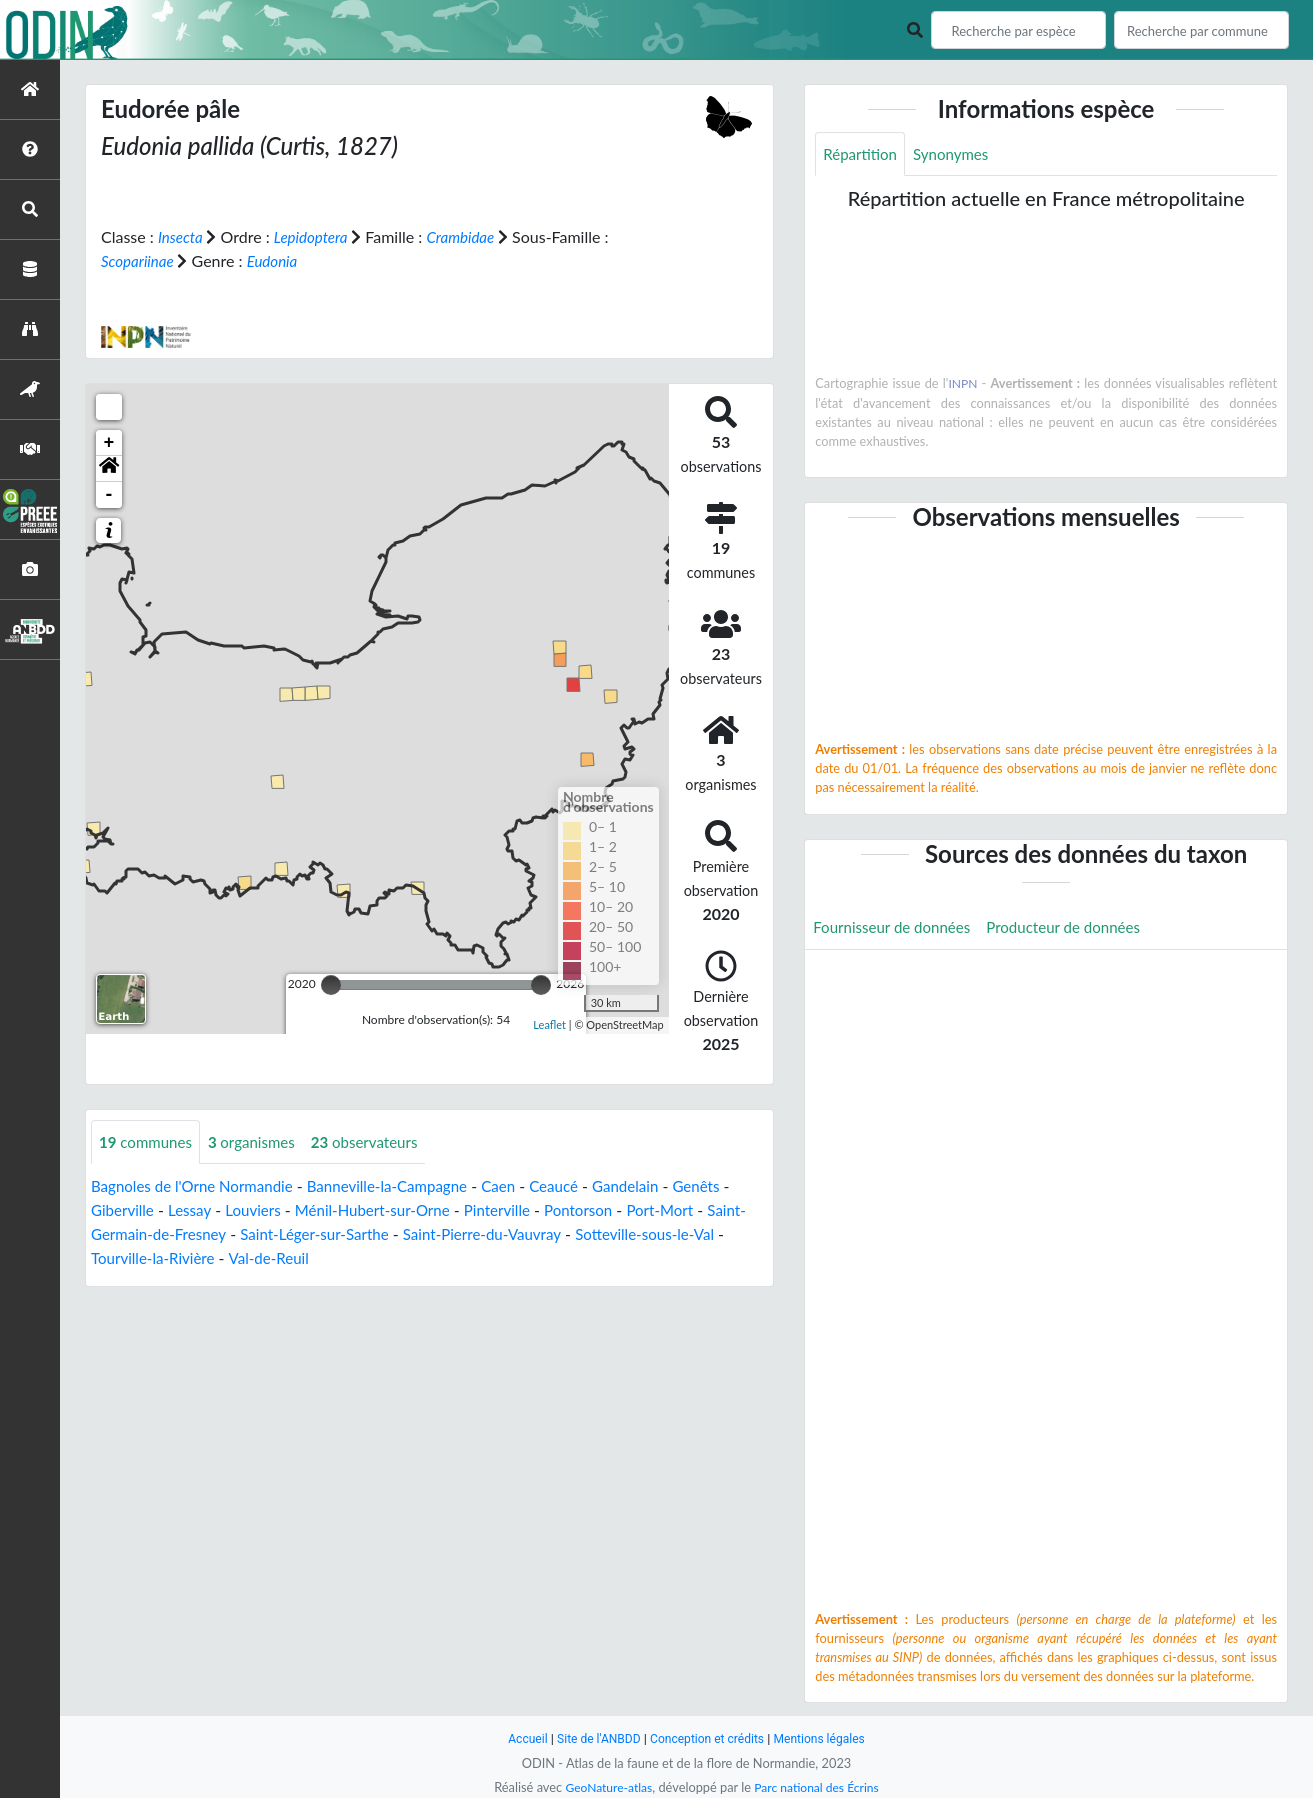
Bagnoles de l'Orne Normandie (198, 1186)
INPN (963, 385)
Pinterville (518, 1210)
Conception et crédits (708, 1738)
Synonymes (958, 154)
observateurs (378, 1141)
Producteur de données (1077, 929)
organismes (260, 1141)
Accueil (519, 1738)
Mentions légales (826, 1738)
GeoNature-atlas (605, 1787)
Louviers (261, 1210)
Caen (522, 1186)
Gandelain (655, 1186)
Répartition (862, 154)
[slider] (331, 984)
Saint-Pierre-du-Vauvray (545, 1234)
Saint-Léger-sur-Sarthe (368, 1234)
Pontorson (604, 1210)
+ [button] (109, 442)
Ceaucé (580, 1186)
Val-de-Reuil (331, 1258)
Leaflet (549, 1024)
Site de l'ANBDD (593, 1738)
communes (148, 1141)
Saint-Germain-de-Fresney (183, 1234)
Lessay (195, 1210)
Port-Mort (690, 1210)
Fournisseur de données (896, 929)
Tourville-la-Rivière (209, 1258)
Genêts (730, 1186)
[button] (109, 468)
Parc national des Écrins (819, 1787)
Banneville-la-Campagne (405, 1186)
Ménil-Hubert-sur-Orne (387, 1210)
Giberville (124, 1210)
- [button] (109, 494)
